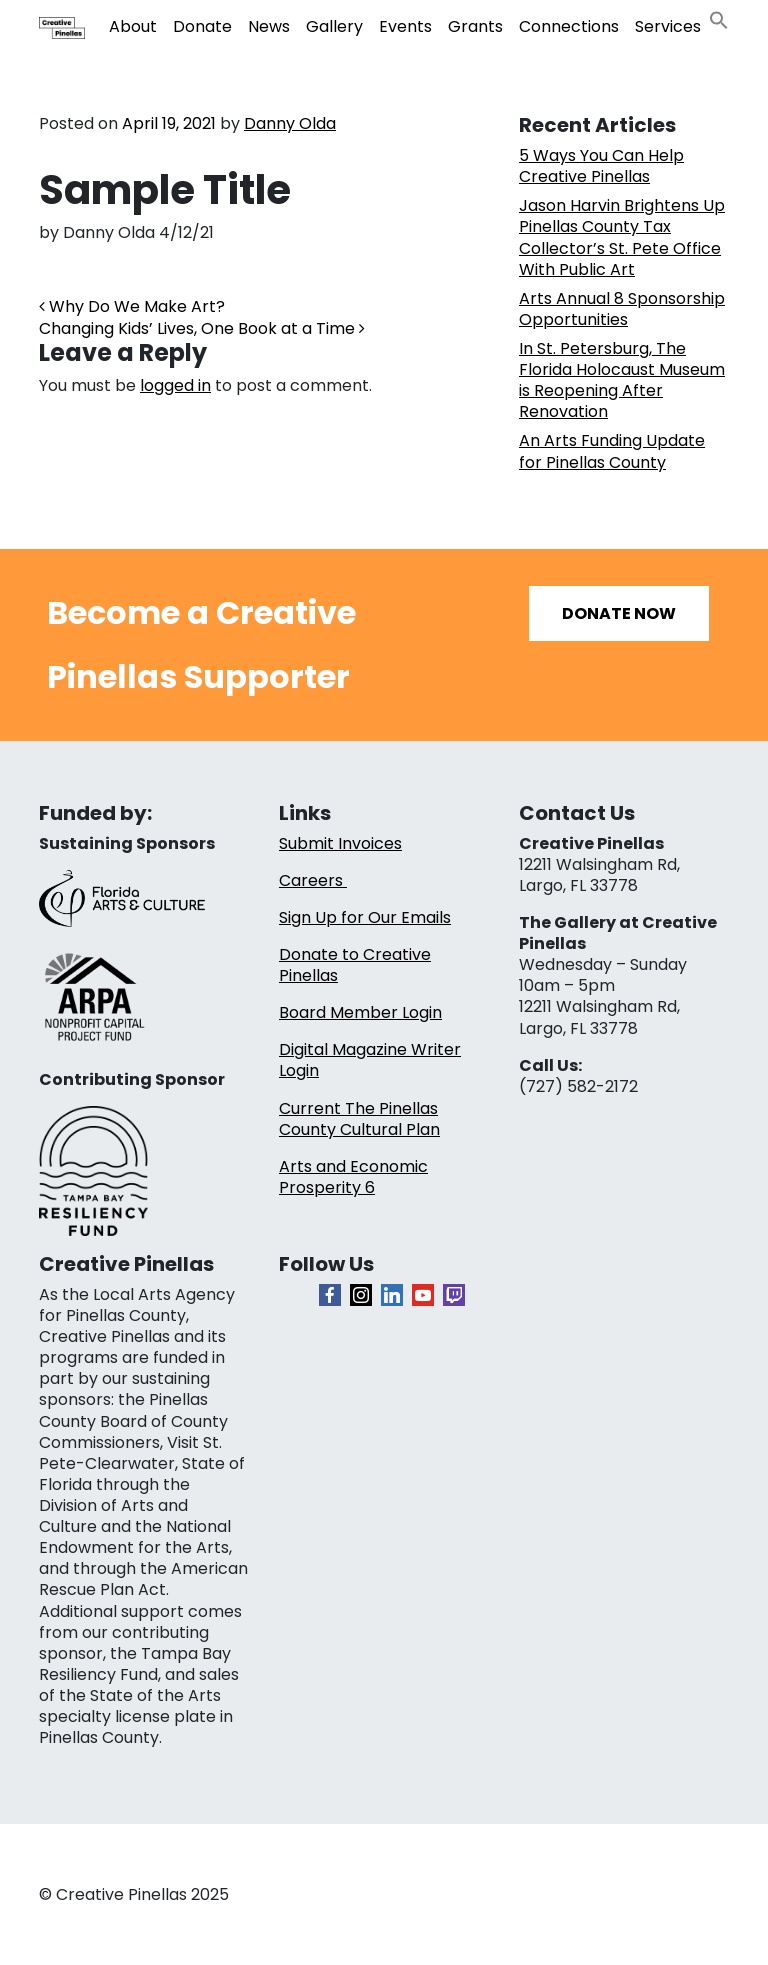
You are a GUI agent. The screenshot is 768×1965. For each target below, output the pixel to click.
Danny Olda (290, 123)
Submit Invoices (340, 843)
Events (405, 26)
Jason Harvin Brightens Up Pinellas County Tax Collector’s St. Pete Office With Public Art (622, 237)
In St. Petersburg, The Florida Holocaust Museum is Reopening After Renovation (622, 380)
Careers (313, 880)
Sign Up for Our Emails (365, 917)
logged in (175, 385)
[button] (719, 18)
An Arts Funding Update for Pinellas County (612, 451)
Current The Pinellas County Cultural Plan (359, 1119)
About (133, 26)
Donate (202, 26)
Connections (569, 26)
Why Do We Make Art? (132, 306)
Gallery (334, 26)
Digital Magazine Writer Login (370, 1060)
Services (668, 26)
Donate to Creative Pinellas (355, 965)
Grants (475, 26)
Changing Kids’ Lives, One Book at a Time (202, 328)
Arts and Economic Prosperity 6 (353, 1177)
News (269, 26)
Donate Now (619, 613)
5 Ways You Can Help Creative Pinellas (601, 166)
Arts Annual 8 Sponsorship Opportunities (622, 309)
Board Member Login (360, 1012)
